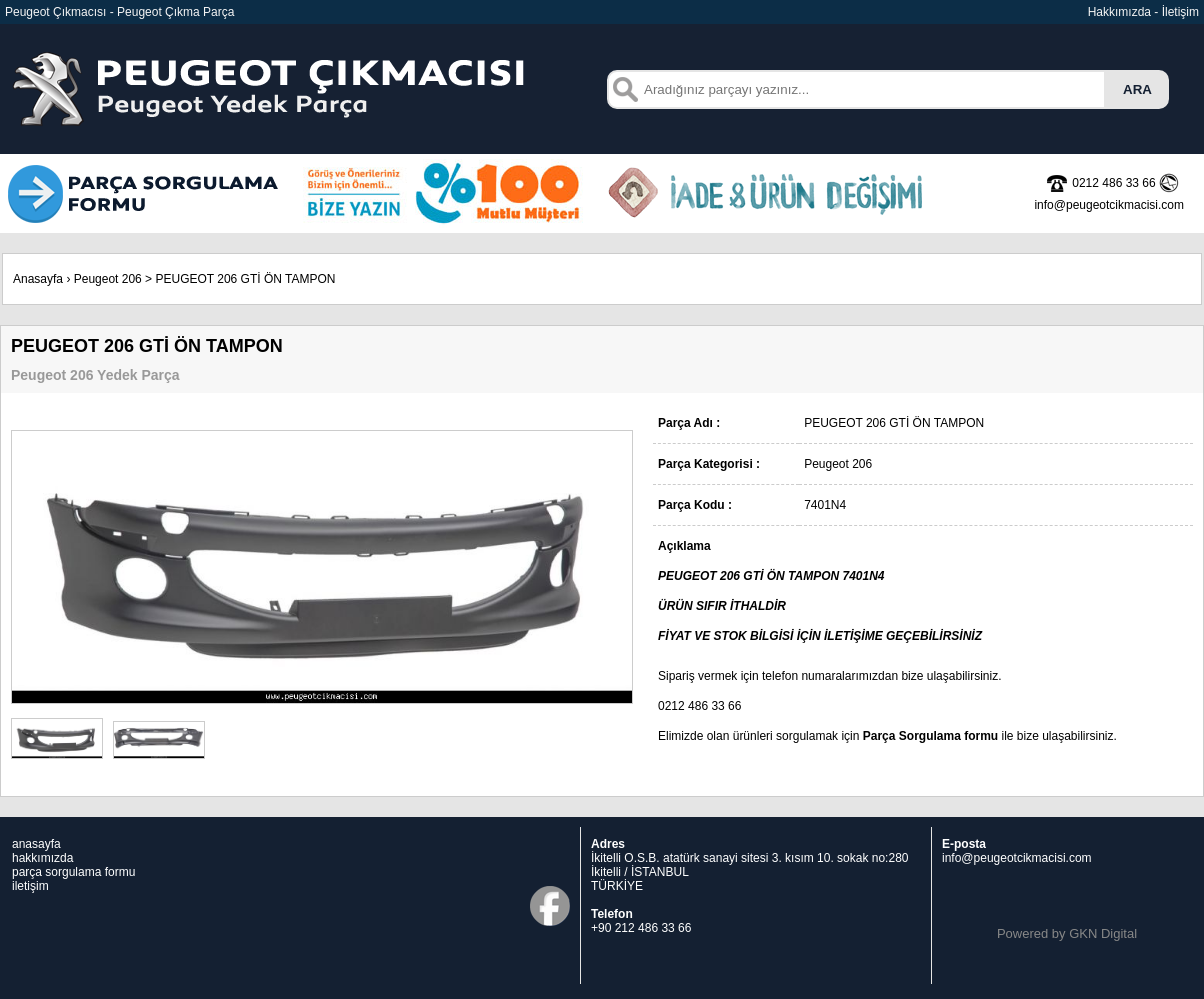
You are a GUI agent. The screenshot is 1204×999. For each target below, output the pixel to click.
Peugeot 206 (108, 279)
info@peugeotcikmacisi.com (1017, 858)
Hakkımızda (1119, 12)
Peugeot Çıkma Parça (175, 12)
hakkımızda (42, 858)
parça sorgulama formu (73, 872)
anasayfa (36, 844)
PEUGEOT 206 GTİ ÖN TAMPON (245, 279)
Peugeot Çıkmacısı (55, 12)
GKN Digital (1103, 933)
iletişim (30, 886)
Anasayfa (38, 279)
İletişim (1180, 12)
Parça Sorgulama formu (930, 736)
